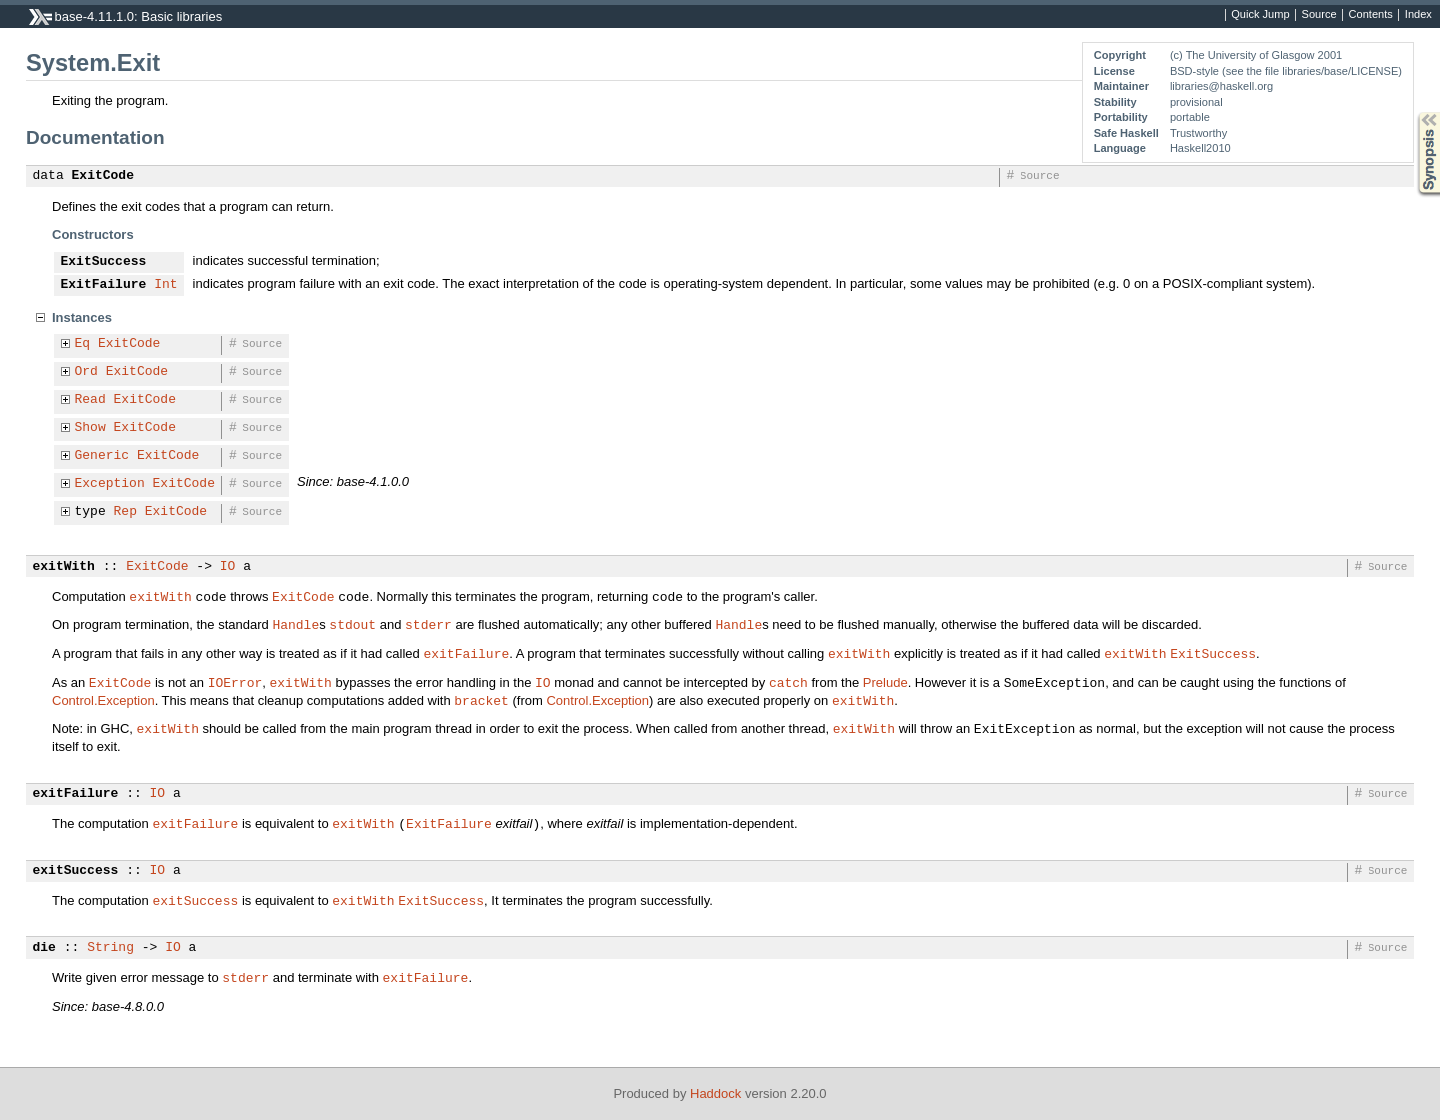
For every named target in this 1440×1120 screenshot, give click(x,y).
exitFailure (466, 653)
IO (228, 567)
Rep (125, 512)
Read (90, 400)
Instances (82, 317)
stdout (352, 624)
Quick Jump (1260, 15)
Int (165, 285)
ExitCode (103, 176)
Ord (86, 372)
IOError (235, 682)
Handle (295, 624)
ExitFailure (104, 285)
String (110, 948)
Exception (110, 484)
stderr (428, 624)
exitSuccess (76, 871)
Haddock (715, 1093)
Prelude (885, 682)
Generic (102, 456)
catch (788, 682)
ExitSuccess (104, 262)
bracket (481, 700)
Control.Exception (103, 700)
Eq (83, 344)
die (44, 948)
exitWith (64, 567)
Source (1319, 15)
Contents (1371, 15)
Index (1418, 15)
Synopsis (1413, 112)
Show (90, 428)
